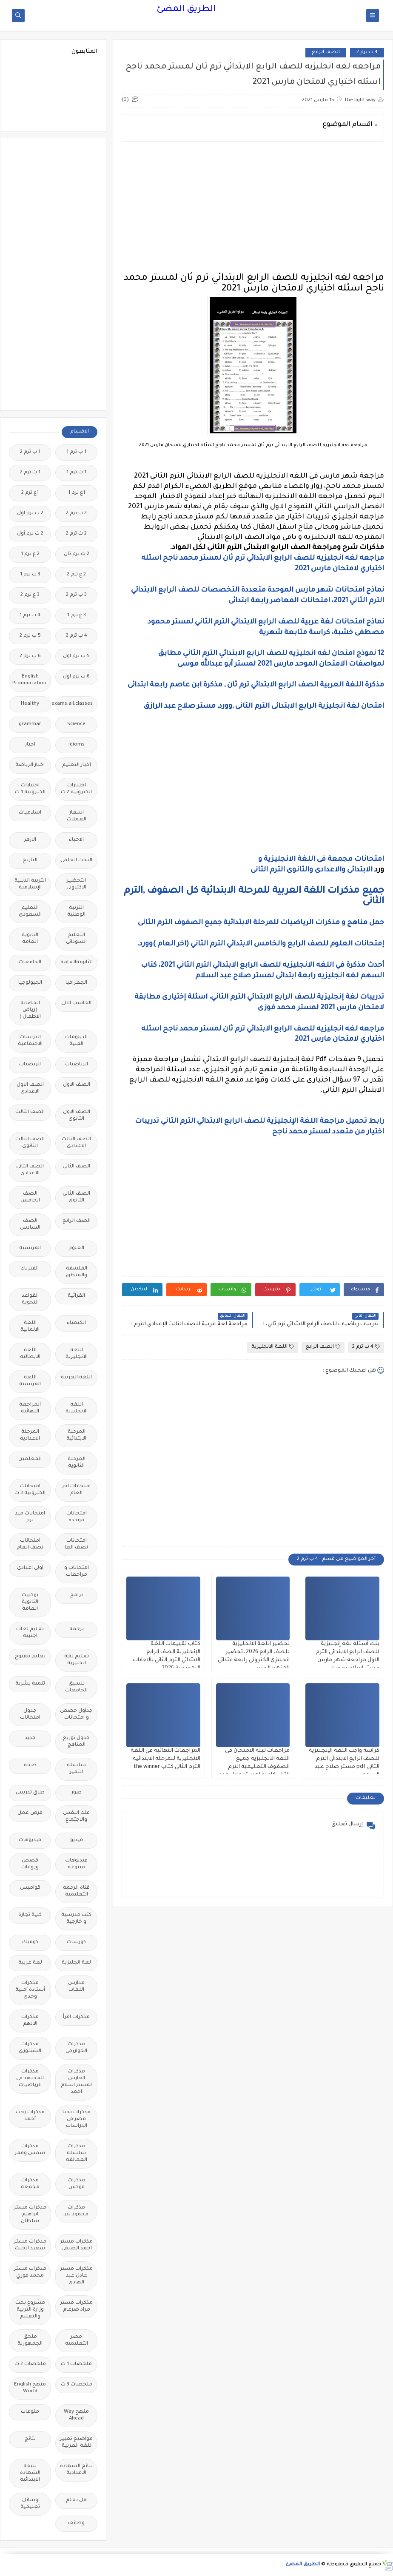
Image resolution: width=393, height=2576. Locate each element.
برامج (76, 1595)
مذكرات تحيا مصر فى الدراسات (77, 2119)
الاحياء (76, 840)
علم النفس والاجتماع (76, 1816)
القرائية (76, 1296)
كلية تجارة (30, 1915)
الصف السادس (30, 1224)
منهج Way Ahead (76, 2415)
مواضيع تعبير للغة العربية (76, 2443)
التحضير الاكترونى (76, 884)
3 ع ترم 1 (76, 615)
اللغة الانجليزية (272, 1346)
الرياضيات (76, 1064)
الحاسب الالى (76, 1003)
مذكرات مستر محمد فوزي (30, 2272)
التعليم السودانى (76, 939)
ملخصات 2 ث (30, 2364)
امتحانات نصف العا (76, 1544)
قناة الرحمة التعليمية (76, 1891)
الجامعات (30, 962)
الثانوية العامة (30, 939)
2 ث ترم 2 (76, 534)
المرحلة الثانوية (76, 1463)
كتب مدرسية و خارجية (76, 1919)
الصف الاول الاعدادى (30, 1088)
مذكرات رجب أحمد (30, 2116)
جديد (30, 1738)
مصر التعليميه (76, 2340)
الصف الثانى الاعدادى (30, 1170)
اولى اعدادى (30, 1568)
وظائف (76, 2523)
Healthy (30, 704)
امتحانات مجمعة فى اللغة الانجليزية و (321, 859)
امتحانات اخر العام (76, 1490)
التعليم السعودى (30, 911)
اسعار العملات (76, 816)
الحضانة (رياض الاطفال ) (30, 1010)
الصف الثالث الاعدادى (76, 1143)
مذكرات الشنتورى (30, 2048)
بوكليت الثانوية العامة (30, 1602)
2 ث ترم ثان (76, 554)
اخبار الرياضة (30, 765)
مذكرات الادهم (30, 2021)
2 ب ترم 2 (76, 513)
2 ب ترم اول (30, 513)
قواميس (30, 1888)
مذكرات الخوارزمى (76, 2048)
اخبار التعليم (76, 765)
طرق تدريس (30, 1793)
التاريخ (30, 860)
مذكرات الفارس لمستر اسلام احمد (76, 2082)
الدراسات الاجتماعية (30, 1041)
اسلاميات (30, 813)
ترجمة (76, 1629)
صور (76, 1793)
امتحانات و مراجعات (76, 1572)
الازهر (30, 840)
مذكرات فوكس (76, 2184)
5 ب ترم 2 (30, 636)
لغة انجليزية (76, 1963)
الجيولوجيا (30, 983)
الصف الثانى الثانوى (76, 1197)
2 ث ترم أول (30, 534)
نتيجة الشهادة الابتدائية (30, 2473)
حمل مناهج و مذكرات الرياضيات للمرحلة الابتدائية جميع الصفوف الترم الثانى (260, 923)
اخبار (30, 745)
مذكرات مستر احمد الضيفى (76, 2245)
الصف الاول (76, 1085)
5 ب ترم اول (76, 656)
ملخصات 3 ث (76, 2385)
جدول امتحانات (30, 1714)
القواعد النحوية (30, 1299)
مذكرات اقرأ (76, 2017)
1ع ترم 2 (30, 493)
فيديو (76, 1840)
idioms (76, 745)
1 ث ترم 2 (30, 472)
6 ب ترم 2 (30, 656)
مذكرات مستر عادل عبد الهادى (76, 2276)
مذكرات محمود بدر (76, 2211)
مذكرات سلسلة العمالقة (76, 2153)
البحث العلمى (76, 860)
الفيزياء (30, 1269)
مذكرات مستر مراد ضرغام (76, 2306)
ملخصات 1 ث (76, 2364)
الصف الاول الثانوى (76, 1116)
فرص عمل (30, 1813)
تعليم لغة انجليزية (76, 1660)
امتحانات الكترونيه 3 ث (30, 1490)
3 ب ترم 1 (30, 575)
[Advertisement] (253, 207)
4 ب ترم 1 (30, 615)
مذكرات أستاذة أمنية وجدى (30, 1990)
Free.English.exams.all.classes (74, 704)
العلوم (76, 1248)
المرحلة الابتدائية (76, 1435)
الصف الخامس (30, 1197)
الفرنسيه (30, 1248)
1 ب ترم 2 (30, 452)
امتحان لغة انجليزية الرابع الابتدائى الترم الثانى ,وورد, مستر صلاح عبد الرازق (264, 706)
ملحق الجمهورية (30, 2340)
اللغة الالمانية (30, 1327)
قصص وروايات (30, 1864)
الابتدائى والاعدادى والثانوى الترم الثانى (311, 870)
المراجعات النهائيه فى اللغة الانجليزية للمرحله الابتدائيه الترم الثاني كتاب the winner (165, 1759)
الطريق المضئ (186, 9)
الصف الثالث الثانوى (30, 1143)
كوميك (30, 1942)
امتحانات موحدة (76, 1517)
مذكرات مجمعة (30, 2184)
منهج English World (30, 2388)
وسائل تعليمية (30, 2504)
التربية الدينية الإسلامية (30, 884)
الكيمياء (76, 1323)
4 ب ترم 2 (367, 52)
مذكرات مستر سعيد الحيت (30, 2245)
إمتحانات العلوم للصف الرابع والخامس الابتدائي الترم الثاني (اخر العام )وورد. (260, 944)
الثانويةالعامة (76, 962)
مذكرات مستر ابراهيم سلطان (30, 2214)
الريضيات (30, 1064)
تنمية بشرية (30, 1684)
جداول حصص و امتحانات (76, 1714)
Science (76, 724)
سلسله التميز (76, 1769)
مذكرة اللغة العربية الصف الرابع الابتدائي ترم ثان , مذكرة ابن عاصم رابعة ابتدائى (256, 685)
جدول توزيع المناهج (76, 1742)
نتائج (30, 2439)
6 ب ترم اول (76, 677)
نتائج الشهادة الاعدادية (76, 2470)
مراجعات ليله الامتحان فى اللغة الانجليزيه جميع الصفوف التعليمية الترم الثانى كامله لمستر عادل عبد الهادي (254, 1767)
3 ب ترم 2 (76, 595)
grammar (30, 724)
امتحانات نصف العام (30, 1544)
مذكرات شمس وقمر (30, 2150)
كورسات (76, 1942)
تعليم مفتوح (30, 1656)
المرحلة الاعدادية (30, 1435)
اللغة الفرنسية (30, 1381)
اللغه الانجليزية (77, 1408)
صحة (30, 1765)
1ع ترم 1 (76, 493)
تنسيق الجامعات (76, 1687)
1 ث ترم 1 (76, 472)
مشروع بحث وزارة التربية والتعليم (30, 2310)
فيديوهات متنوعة (76, 1864)
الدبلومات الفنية (76, 1041)
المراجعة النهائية (30, 1408)
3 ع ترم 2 (30, 595)
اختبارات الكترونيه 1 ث (30, 789)
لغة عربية (30, 1963)
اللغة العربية (76, 1378)
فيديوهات (30, 1840)
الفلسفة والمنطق (76, 1272)
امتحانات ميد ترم (30, 1517)
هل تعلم (76, 2500)
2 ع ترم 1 (30, 554)
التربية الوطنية (76, 911)
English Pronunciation (29, 680)
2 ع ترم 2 (76, 575)
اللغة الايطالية (30, 1354)
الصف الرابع (326, 52)
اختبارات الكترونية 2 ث (76, 789)
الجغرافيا (76, 983)
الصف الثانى (76, 1167)
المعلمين (30, 1459)
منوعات (30, 2412)
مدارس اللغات (76, 1987)
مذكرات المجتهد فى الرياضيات (30, 2078)
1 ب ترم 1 (76, 452)
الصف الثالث (30, 1112)
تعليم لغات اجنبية (30, 1633)
